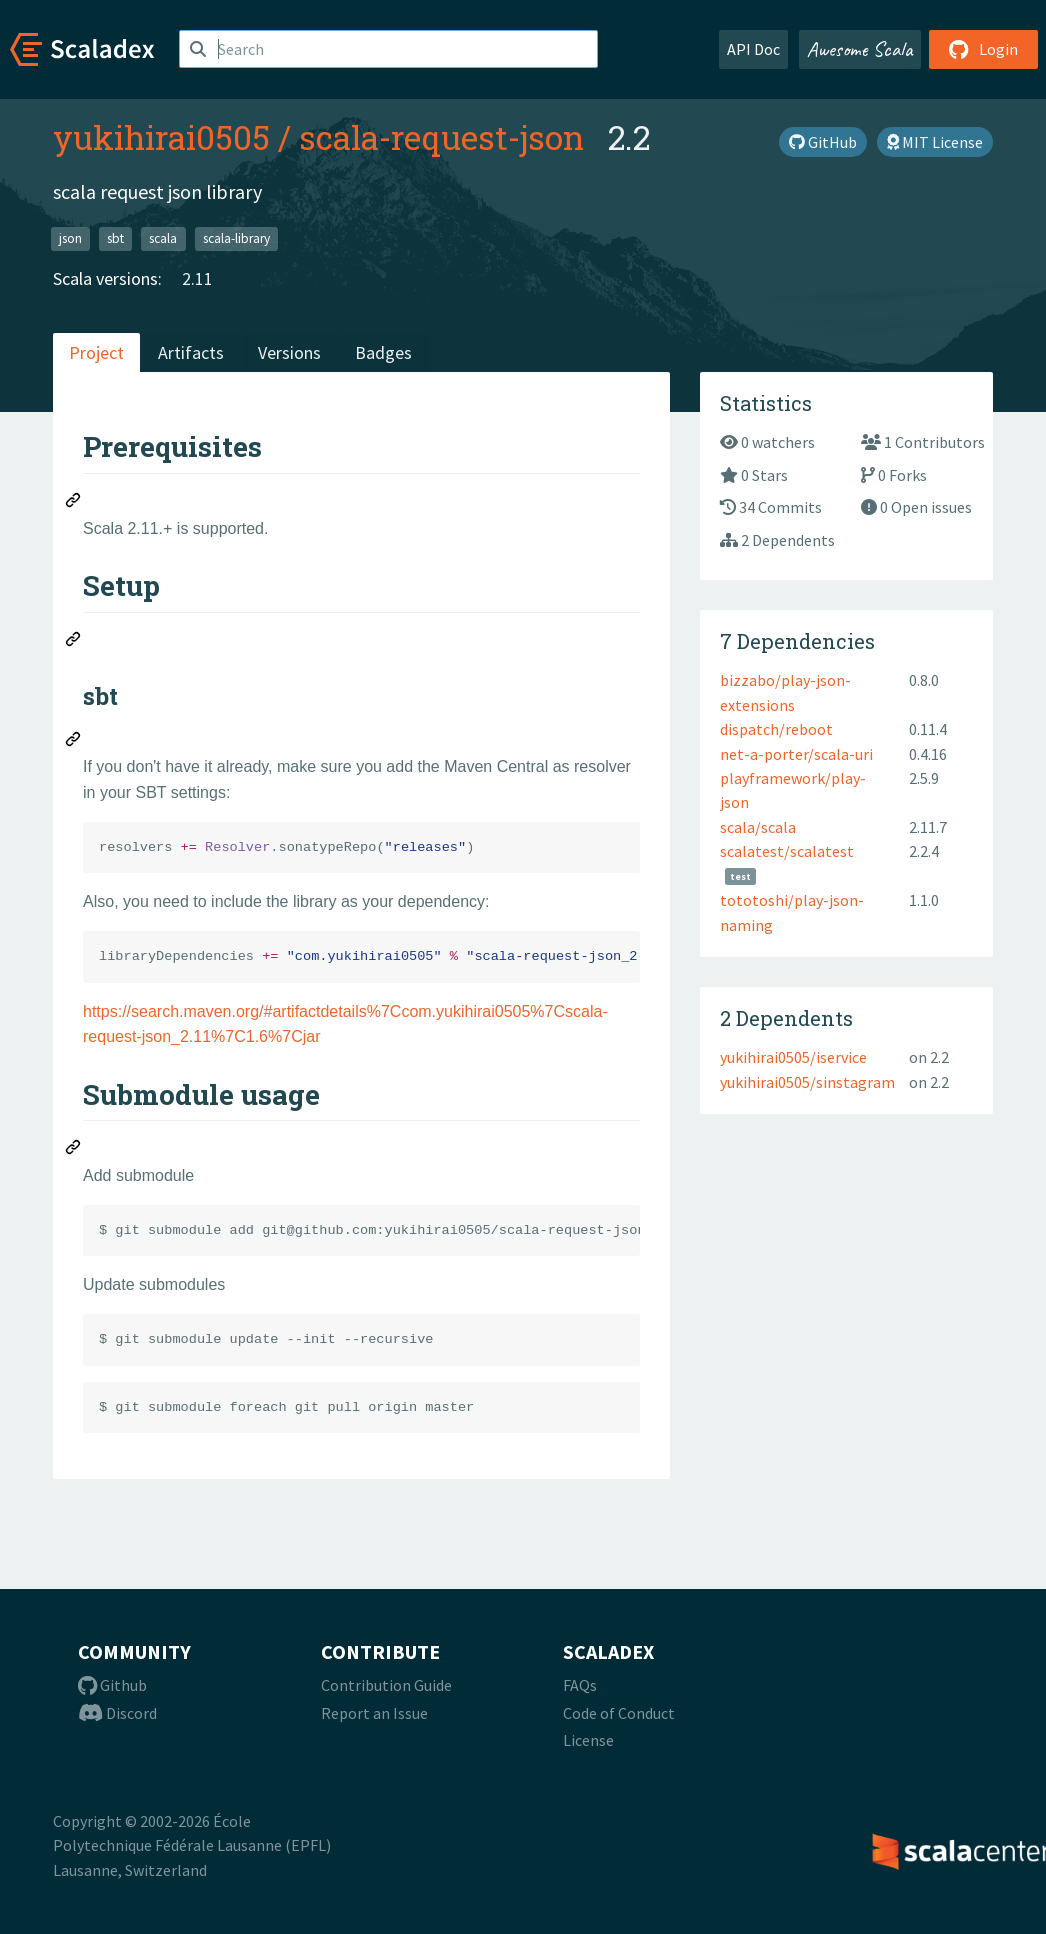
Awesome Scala (860, 49)
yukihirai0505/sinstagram (807, 1082)
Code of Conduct (619, 1713)
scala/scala (758, 827)
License (588, 1740)
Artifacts (191, 352)
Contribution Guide (386, 1685)
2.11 (197, 278)
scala (163, 238)
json (70, 238)
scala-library (236, 238)
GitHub (823, 142)
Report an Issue (374, 1713)
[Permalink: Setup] (74, 642)
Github (112, 1685)
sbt (115, 238)
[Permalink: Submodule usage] (74, 1150)
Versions (289, 352)
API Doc (753, 49)
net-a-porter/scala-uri (796, 754)
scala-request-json (441, 137)
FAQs (580, 1685)
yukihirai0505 (161, 137)
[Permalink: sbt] (74, 742)
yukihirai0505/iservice (793, 1057)
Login (983, 49)
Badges (383, 352)
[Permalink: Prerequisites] (74, 503)
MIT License (935, 142)
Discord (117, 1713)
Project (96, 352)
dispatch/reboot (776, 729)
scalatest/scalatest (787, 851)
